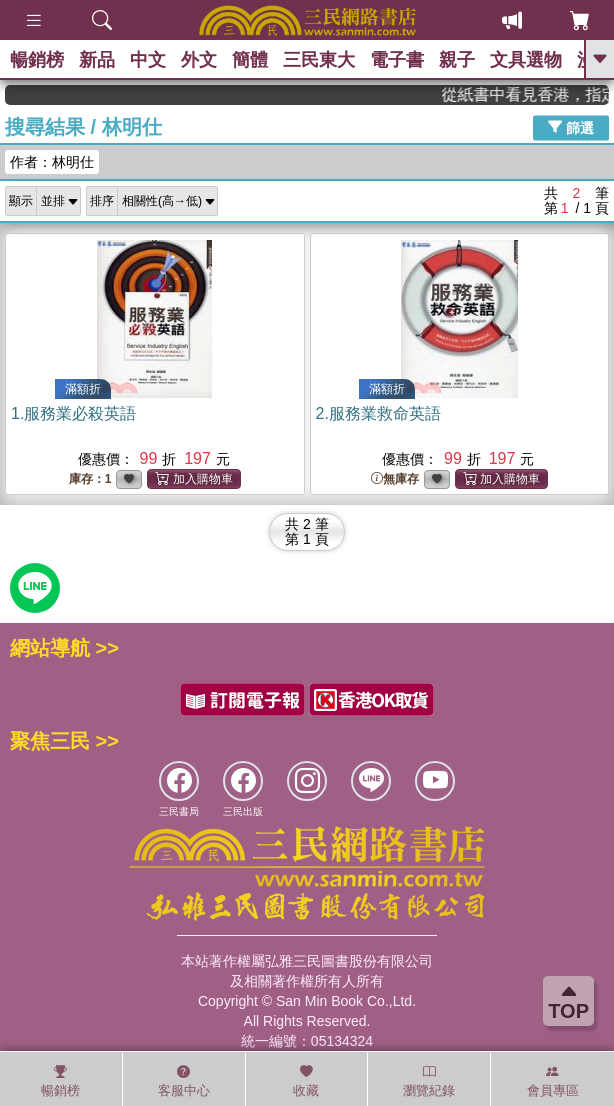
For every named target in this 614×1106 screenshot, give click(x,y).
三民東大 (319, 60)
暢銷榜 (37, 60)
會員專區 (553, 1081)
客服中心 (184, 1081)
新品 (97, 60)
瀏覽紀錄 (429, 1081)
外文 (199, 60)
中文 (148, 60)
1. (73, 413)
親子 (457, 60)
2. (378, 413)
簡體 (250, 60)
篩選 (571, 127)
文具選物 (526, 60)
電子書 (397, 60)
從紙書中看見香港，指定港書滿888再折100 (542, 94)
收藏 (306, 1081)
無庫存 (395, 479)
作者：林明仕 (52, 162)
